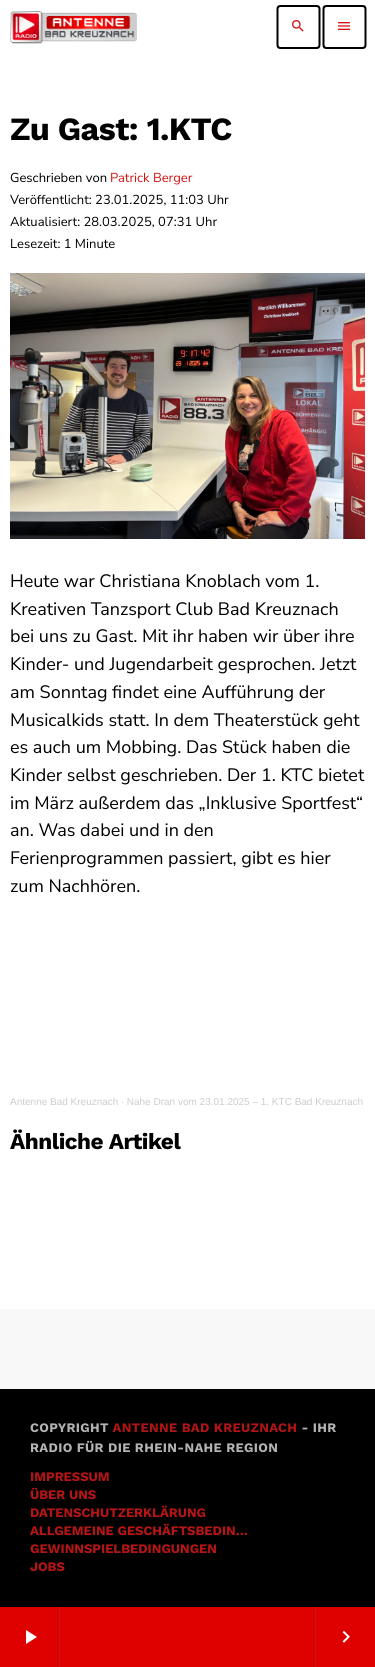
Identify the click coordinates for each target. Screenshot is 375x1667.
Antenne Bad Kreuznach (64, 1102)
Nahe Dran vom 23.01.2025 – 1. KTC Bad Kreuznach (245, 1102)
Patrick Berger (151, 178)
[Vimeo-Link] (73, 27)
